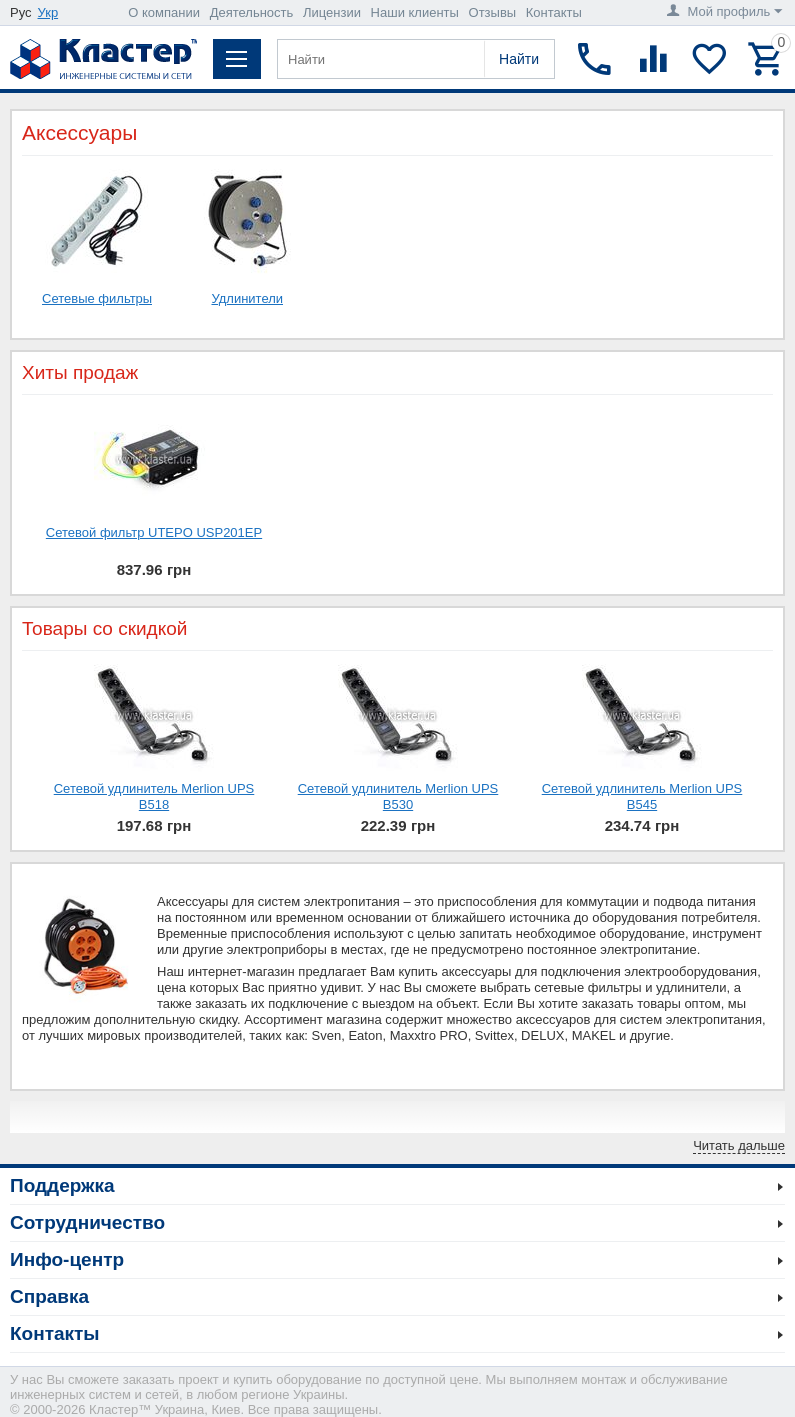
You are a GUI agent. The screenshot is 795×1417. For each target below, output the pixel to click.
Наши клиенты (415, 12)
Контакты (554, 12)
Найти (519, 59)
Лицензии (332, 12)
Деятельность (252, 12)
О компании (164, 12)
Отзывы (493, 12)
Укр (48, 12)
